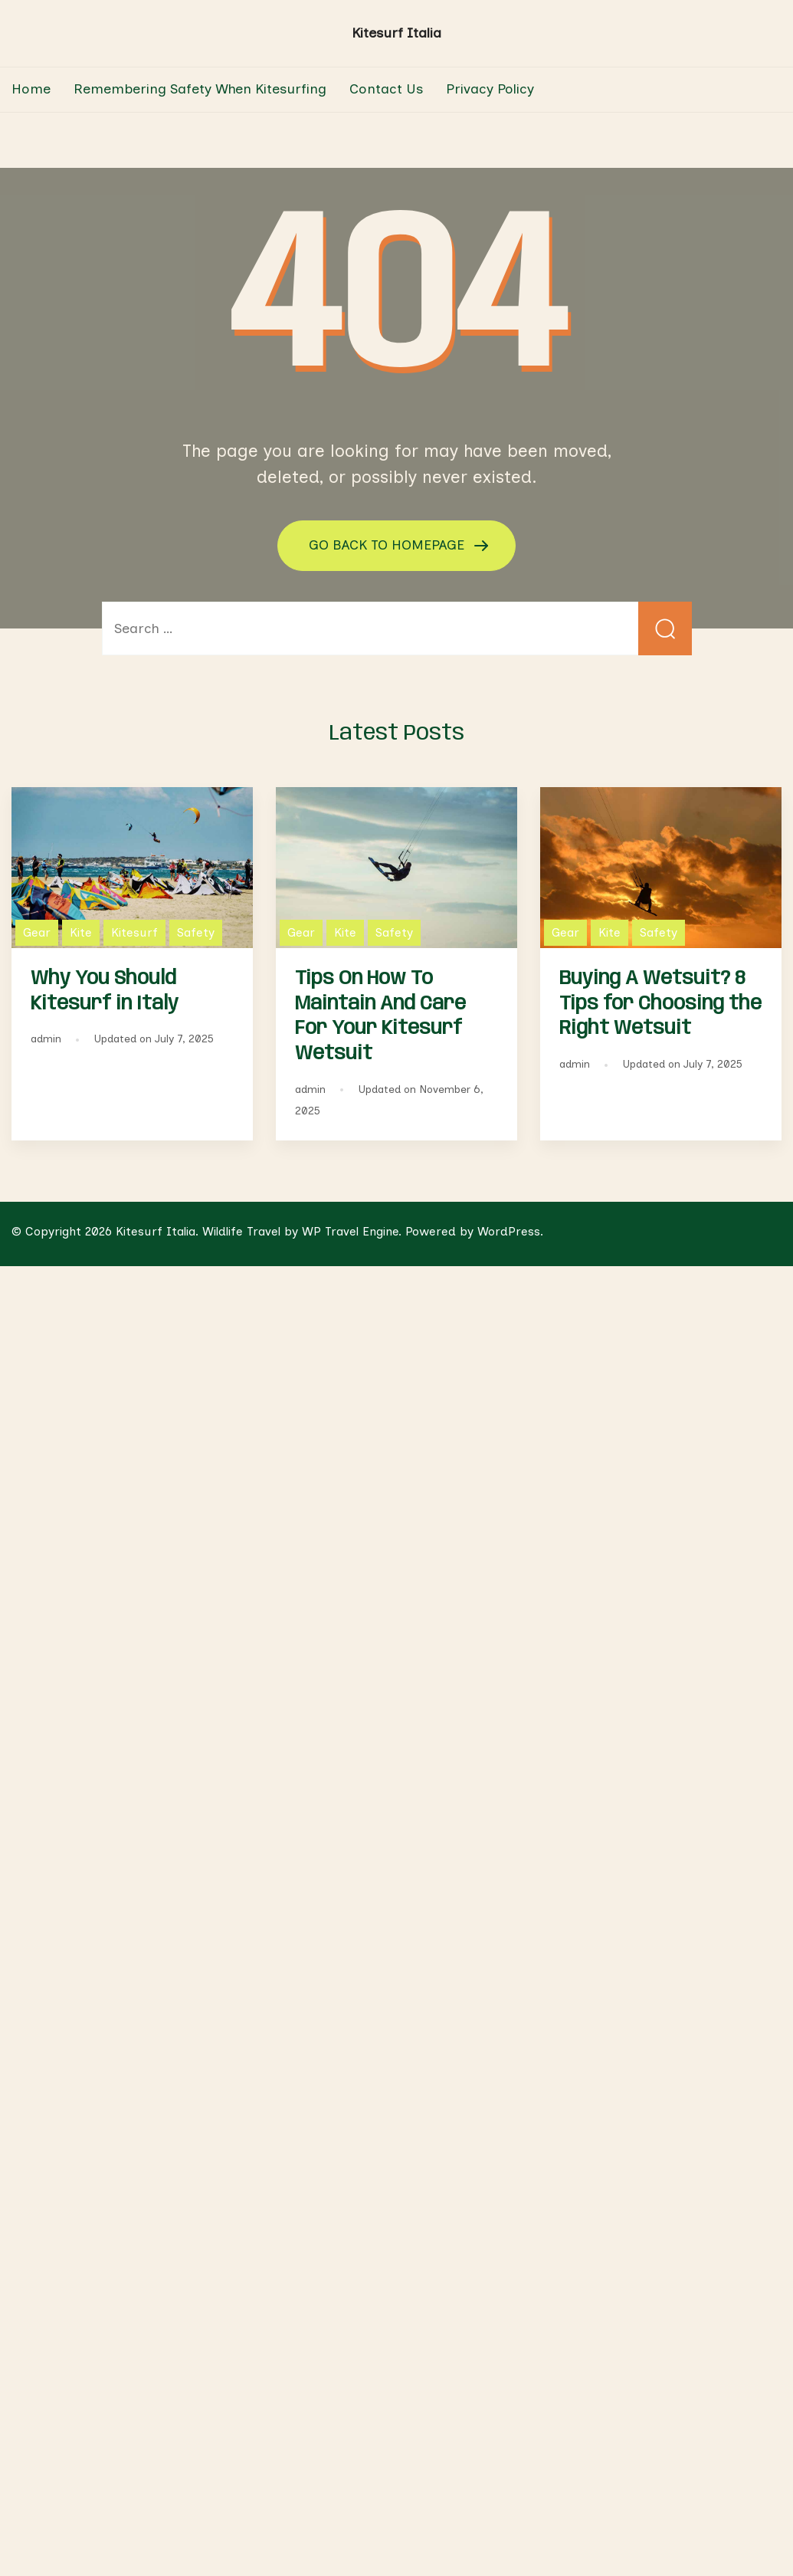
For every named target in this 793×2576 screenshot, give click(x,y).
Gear (37, 932)
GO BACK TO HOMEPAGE (388, 545)
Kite (81, 932)
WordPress (508, 1231)
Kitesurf (134, 932)
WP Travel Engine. (351, 1231)
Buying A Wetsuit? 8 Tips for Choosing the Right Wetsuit (660, 1004)
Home (31, 88)
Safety (196, 932)
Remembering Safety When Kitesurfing (200, 88)
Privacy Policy (490, 88)
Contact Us (386, 88)
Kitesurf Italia (396, 33)
